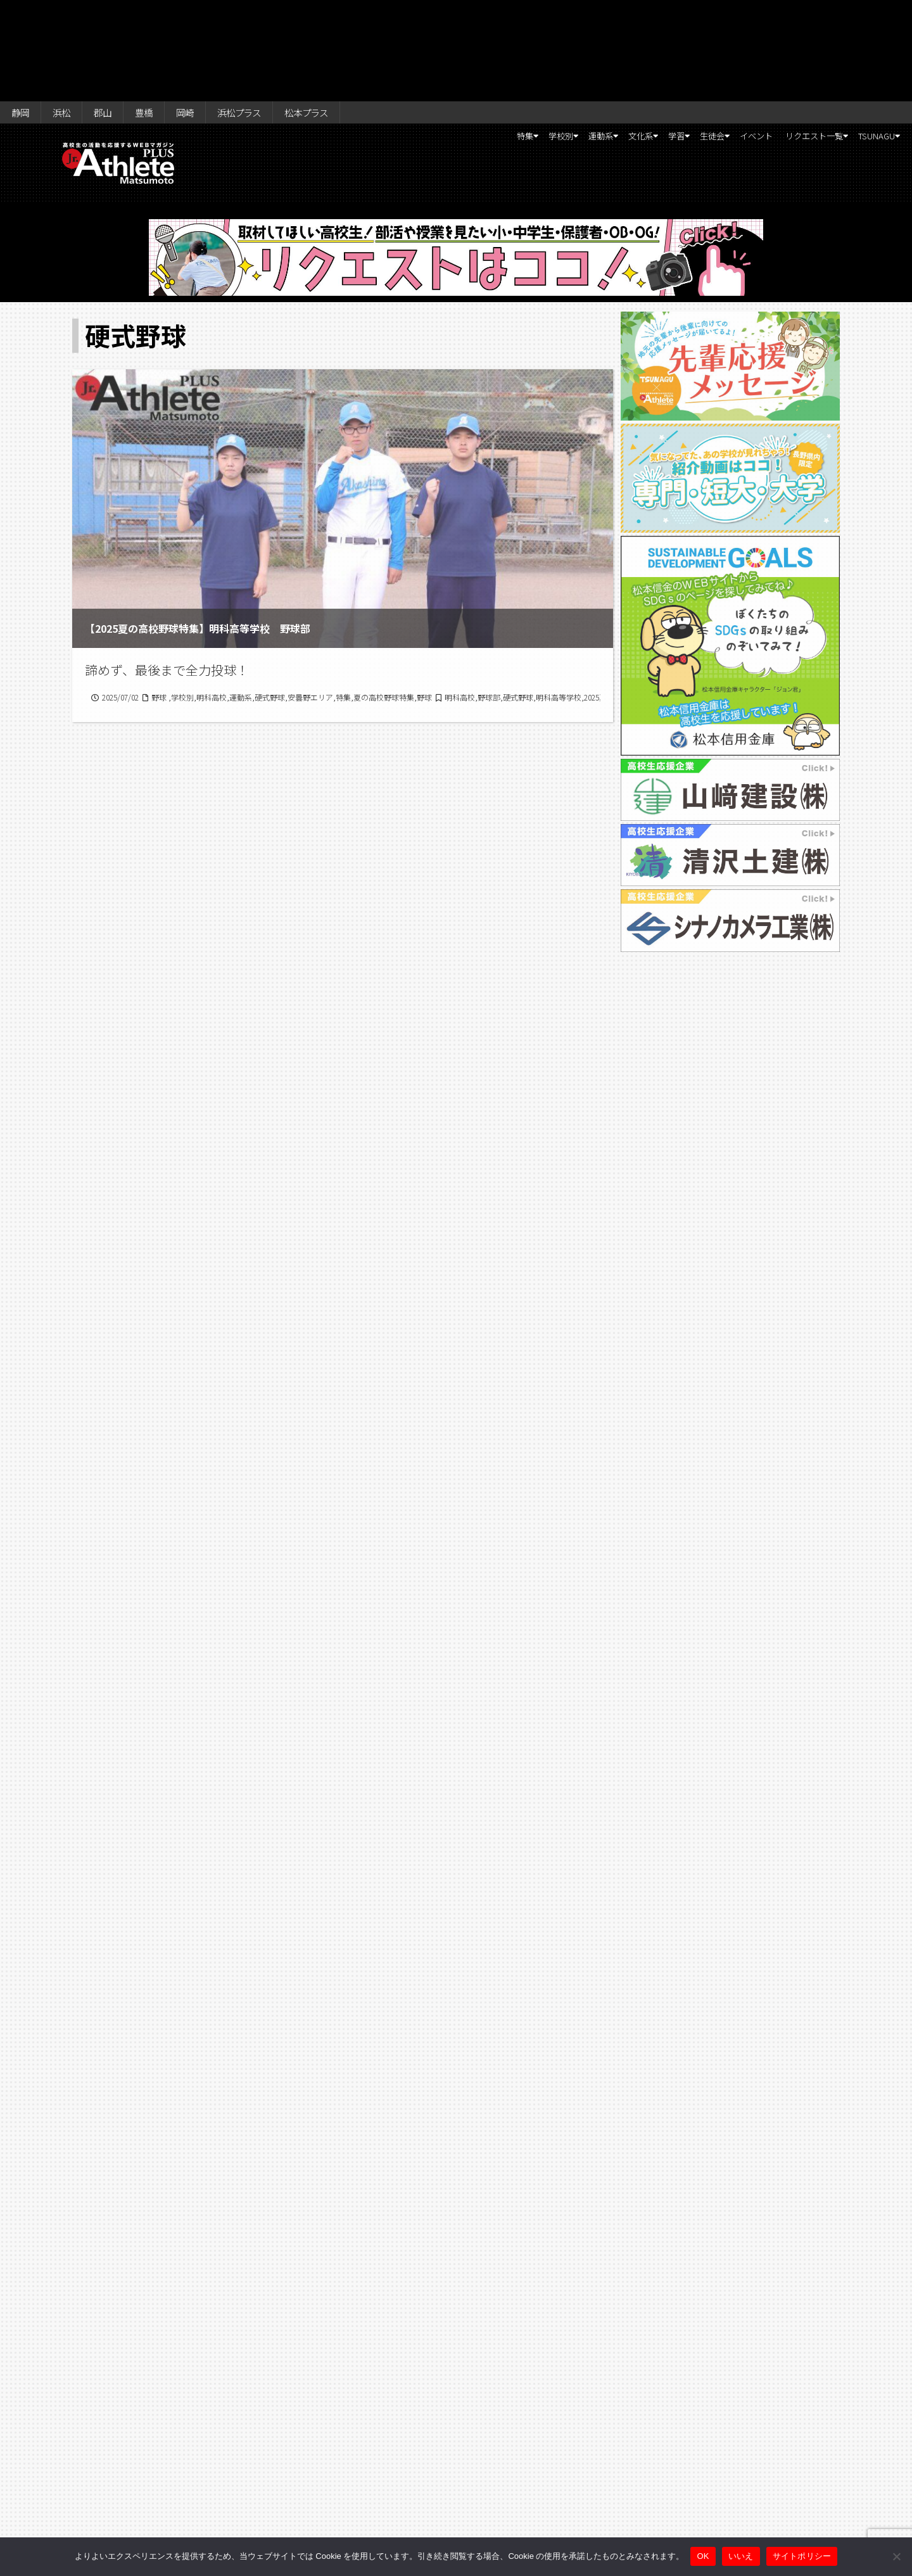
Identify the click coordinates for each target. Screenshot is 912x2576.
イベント (713, 41)
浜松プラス (269, 14)
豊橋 (161, 14)
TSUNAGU (865, 41)
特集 (404, 41)
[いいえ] (896, 2556)
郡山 (115, 14)
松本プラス (345, 14)
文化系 (558, 41)
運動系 (505, 41)
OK (703, 2556)
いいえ (741, 2556)
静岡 (23, 14)
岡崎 (208, 14)
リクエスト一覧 (784, 41)
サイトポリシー (802, 2556)
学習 (607, 41)
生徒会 (655, 41)
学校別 (452, 41)
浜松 (69, 14)
